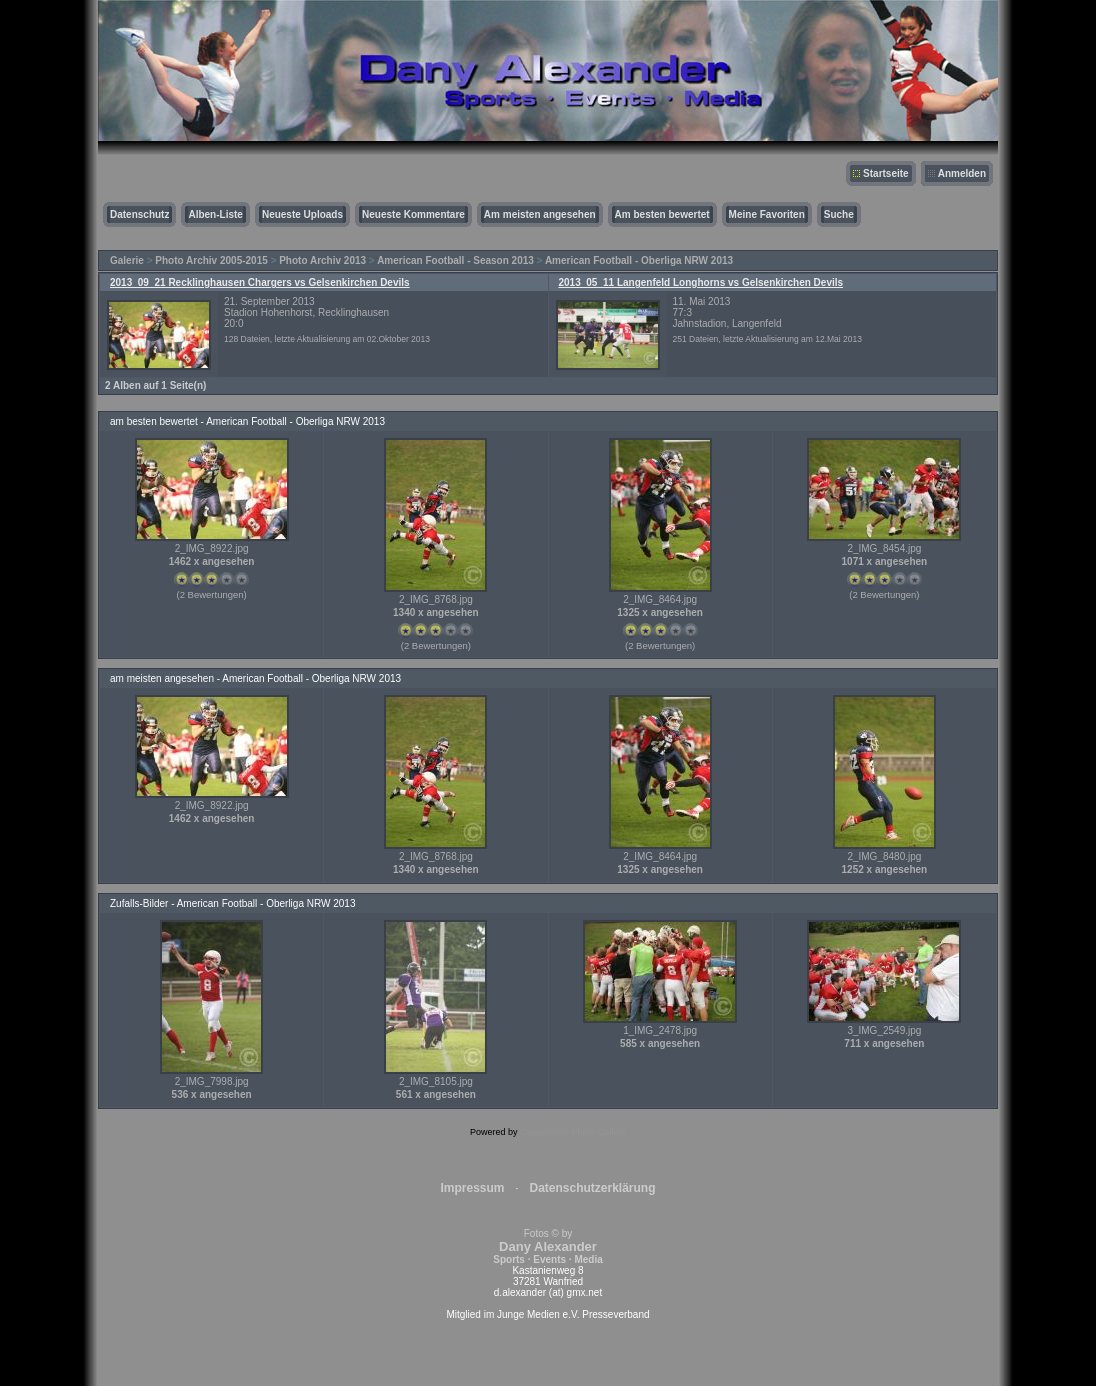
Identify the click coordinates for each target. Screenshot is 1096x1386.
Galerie (127, 260)
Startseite (886, 173)
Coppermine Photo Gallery (573, 1132)
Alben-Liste (215, 214)
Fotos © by (547, 1246)
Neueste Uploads (302, 214)
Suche (839, 214)
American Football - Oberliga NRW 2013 (639, 260)
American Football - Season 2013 (455, 260)
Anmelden (962, 173)
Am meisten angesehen (540, 214)
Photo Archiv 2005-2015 (211, 260)
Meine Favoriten (767, 214)
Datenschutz (139, 214)
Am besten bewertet (662, 214)
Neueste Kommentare (413, 214)
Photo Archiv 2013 (322, 260)
